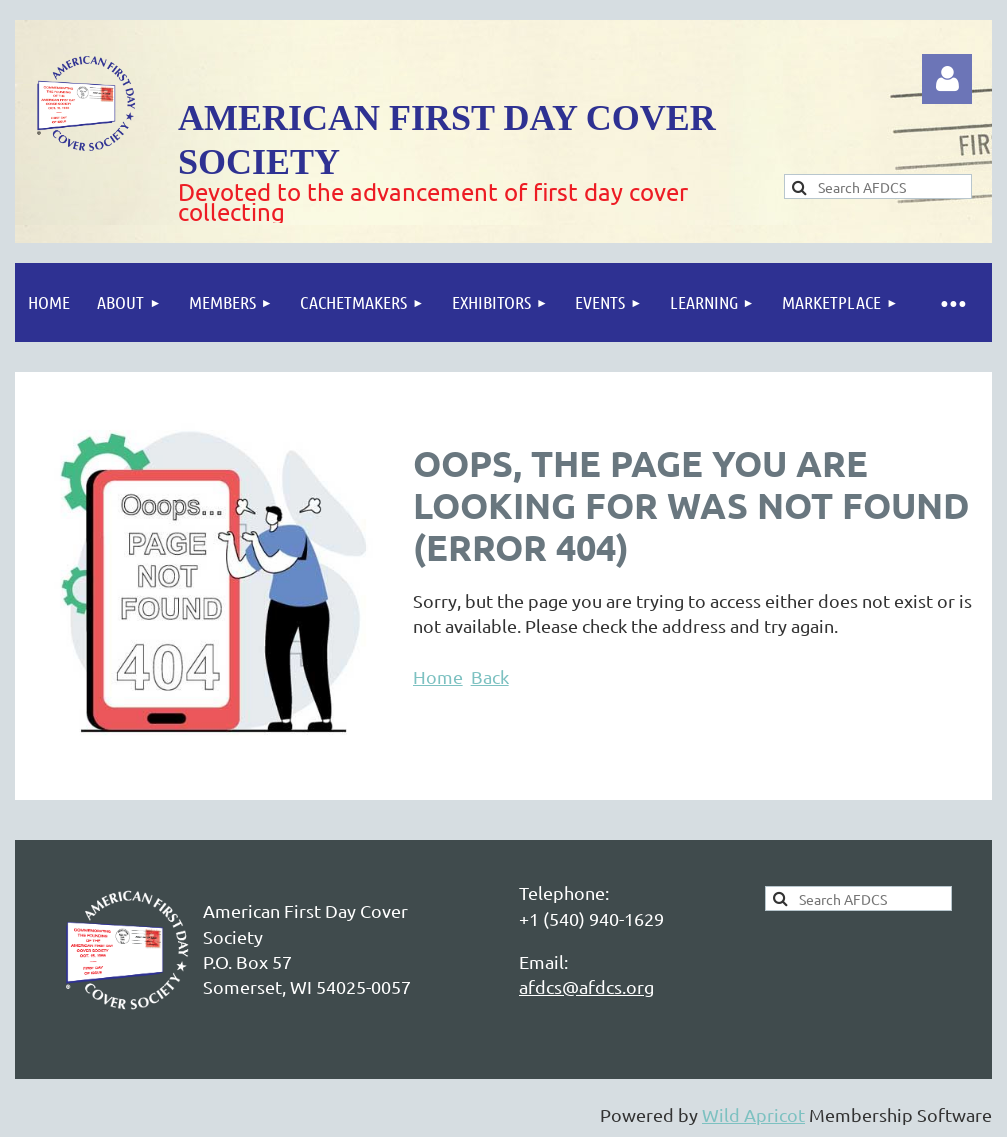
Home (438, 676)
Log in (947, 79)
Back (490, 676)
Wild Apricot (753, 1114)
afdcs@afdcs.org (586, 986)
